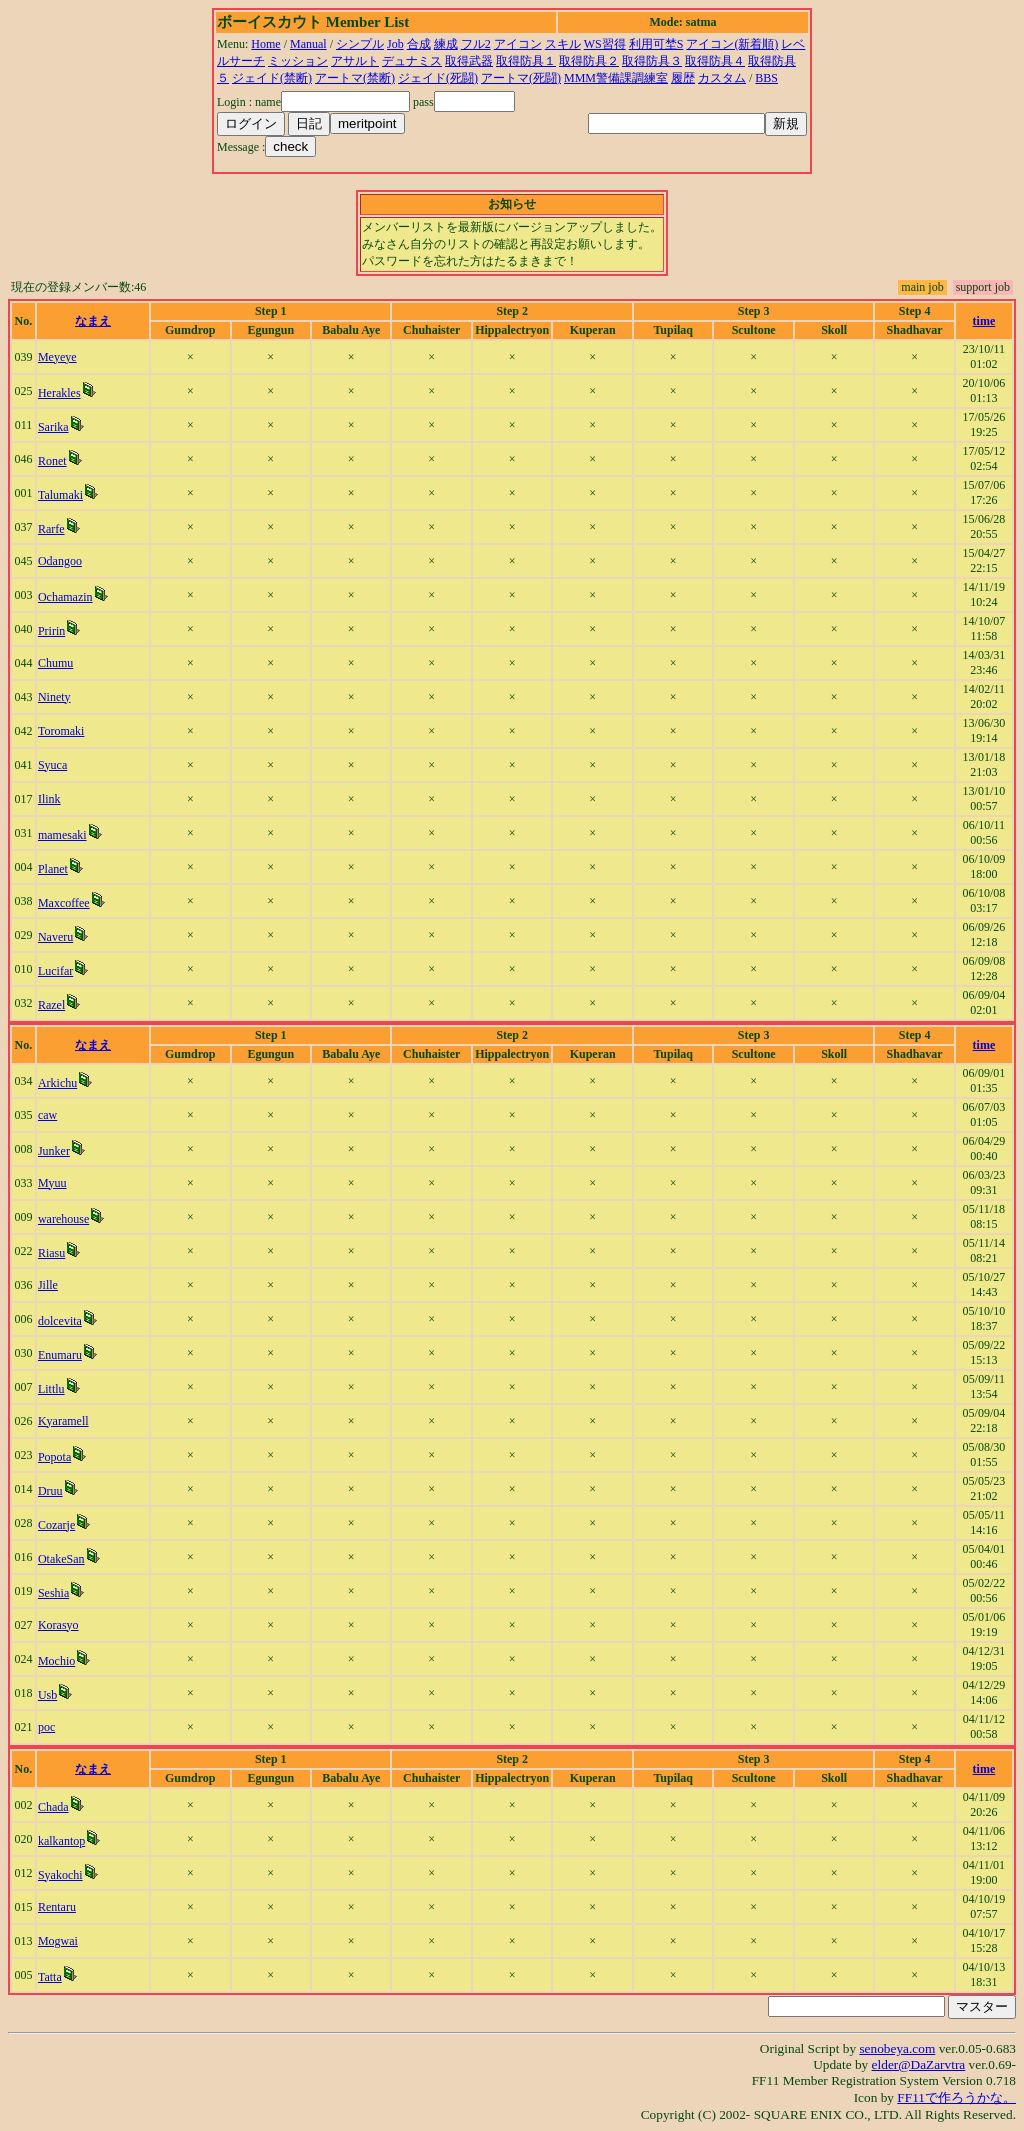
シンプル (360, 44)
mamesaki (62, 835)
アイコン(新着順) (732, 44)
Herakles (59, 393)
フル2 (476, 44)
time (984, 321)
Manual (308, 44)
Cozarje (56, 1525)
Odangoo (60, 561)
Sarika (53, 427)
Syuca (52, 765)
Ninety (54, 697)
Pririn (51, 631)
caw (47, 1115)
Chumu (55, 663)
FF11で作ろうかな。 (956, 2097)
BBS (766, 78)
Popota (54, 1457)
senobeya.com (897, 2048)
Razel (51, 1005)
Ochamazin (65, 597)
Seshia (53, 1593)
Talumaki (60, 495)
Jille (48, 1285)
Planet (53, 869)
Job (395, 44)
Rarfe (51, 529)
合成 (419, 44)
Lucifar (55, 971)
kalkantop (61, 1841)
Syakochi (60, 1875)
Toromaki (61, 731)
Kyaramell (63, 1421)
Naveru (55, 937)
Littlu (51, 1389)
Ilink (49, 799)
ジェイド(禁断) (272, 78)
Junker (54, 1151)
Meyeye (57, 357)
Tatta (50, 1977)
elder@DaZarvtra (919, 2064)
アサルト (355, 61)
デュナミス (412, 61)
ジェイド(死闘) (438, 78)
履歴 (683, 78)
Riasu (51, 1253)
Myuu (52, 1183)
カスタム (722, 78)
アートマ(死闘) (521, 78)
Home (265, 44)
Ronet (52, 461)
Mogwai (58, 1941)
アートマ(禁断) (355, 78)
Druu (50, 1491)
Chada (53, 1807)
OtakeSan (61, 1559)
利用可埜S (656, 44)
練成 (446, 44)
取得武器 (469, 61)
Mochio (56, 1661)
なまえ (93, 321)
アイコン (518, 44)
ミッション (298, 61)
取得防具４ (715, 61)
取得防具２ (589, 61)
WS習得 (605, 44)
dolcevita (60, 1321)
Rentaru (57, 1907)
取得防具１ (526, 61)
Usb (47, 1695)
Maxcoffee (64, 903)
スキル (563, 44)
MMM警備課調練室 (616, 78)
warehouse (63, 1219)
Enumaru (60, 1355)
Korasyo (58, 1625)
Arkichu (57, 1083)
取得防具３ (652, 61)
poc (46, 1727)
